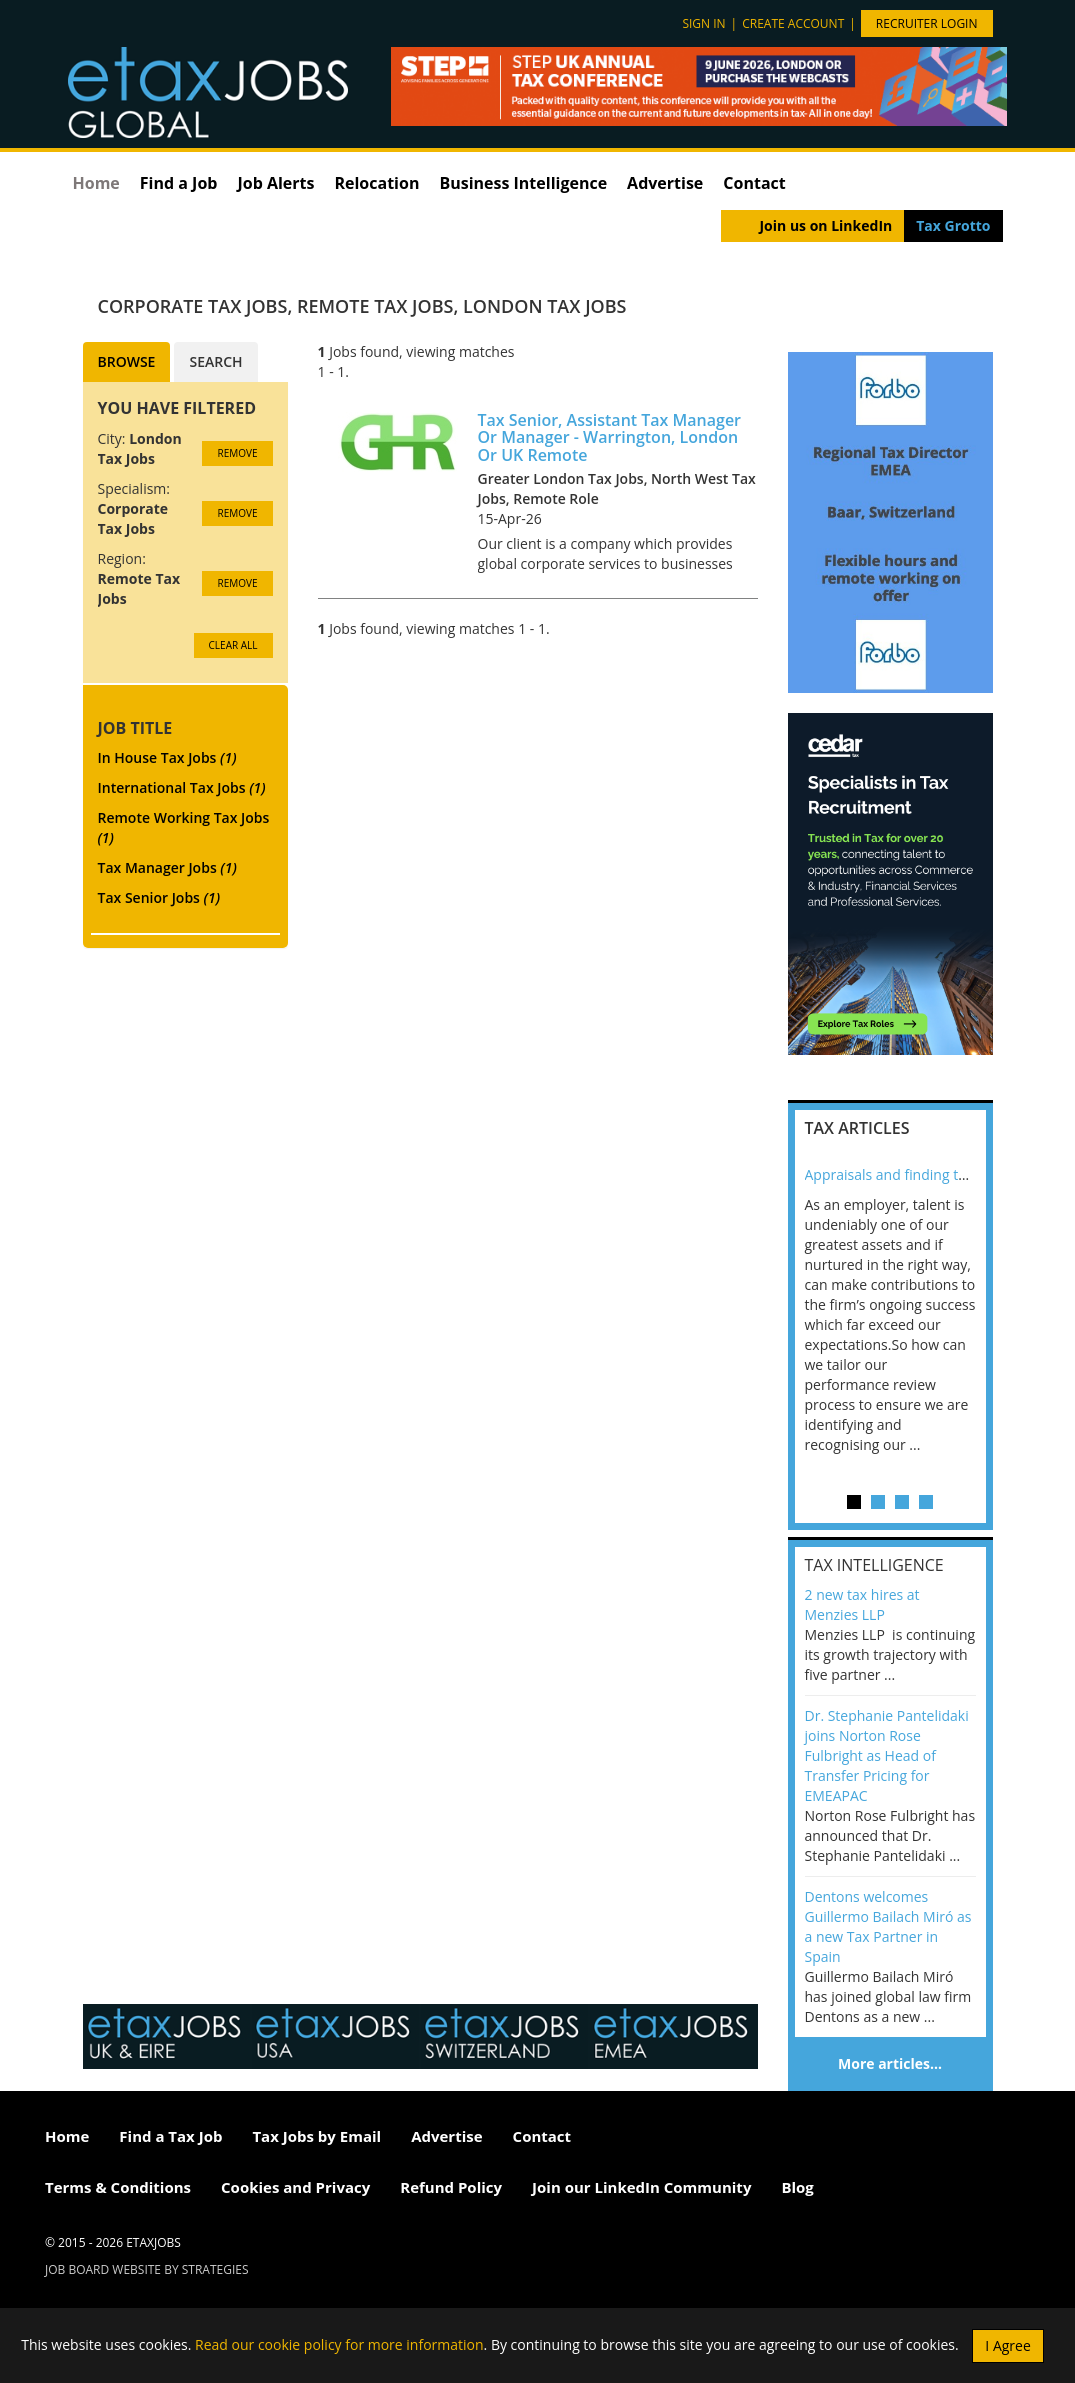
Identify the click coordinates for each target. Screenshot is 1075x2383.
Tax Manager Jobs (167, 867)
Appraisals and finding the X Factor (918, 1174)
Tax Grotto (953, 225)
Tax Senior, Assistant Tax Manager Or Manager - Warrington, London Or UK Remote (610, 437)
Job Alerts (275, 183)
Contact (754, 183)
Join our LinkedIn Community (641, 2187)
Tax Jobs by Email (316, 2136)
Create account (793, 23)
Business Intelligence (523, 183)
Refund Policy (451, 2187)
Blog (797, 2187)
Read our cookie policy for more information (339, 2343)
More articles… (890, 2063)
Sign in (703, 23)
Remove (237, 453)
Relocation (376, 183)
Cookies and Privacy (295, 2187)
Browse (127, 361)
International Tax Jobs (182, 787)
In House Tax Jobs (167, 757)
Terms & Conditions (118, 2187)
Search (215, 361)
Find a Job (179, 183)
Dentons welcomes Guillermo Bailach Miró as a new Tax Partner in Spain (888, 1926)
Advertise (665, 183)
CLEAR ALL (233, 645)
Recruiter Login (927, 23)
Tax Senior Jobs (159, 897)
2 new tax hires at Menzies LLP (862, 1604)
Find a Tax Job (170, 2136)
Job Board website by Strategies (147, 2269)
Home (96, 183)
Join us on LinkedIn (825, 225)
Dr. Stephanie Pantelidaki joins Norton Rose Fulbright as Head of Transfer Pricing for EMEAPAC (887, 1755)
